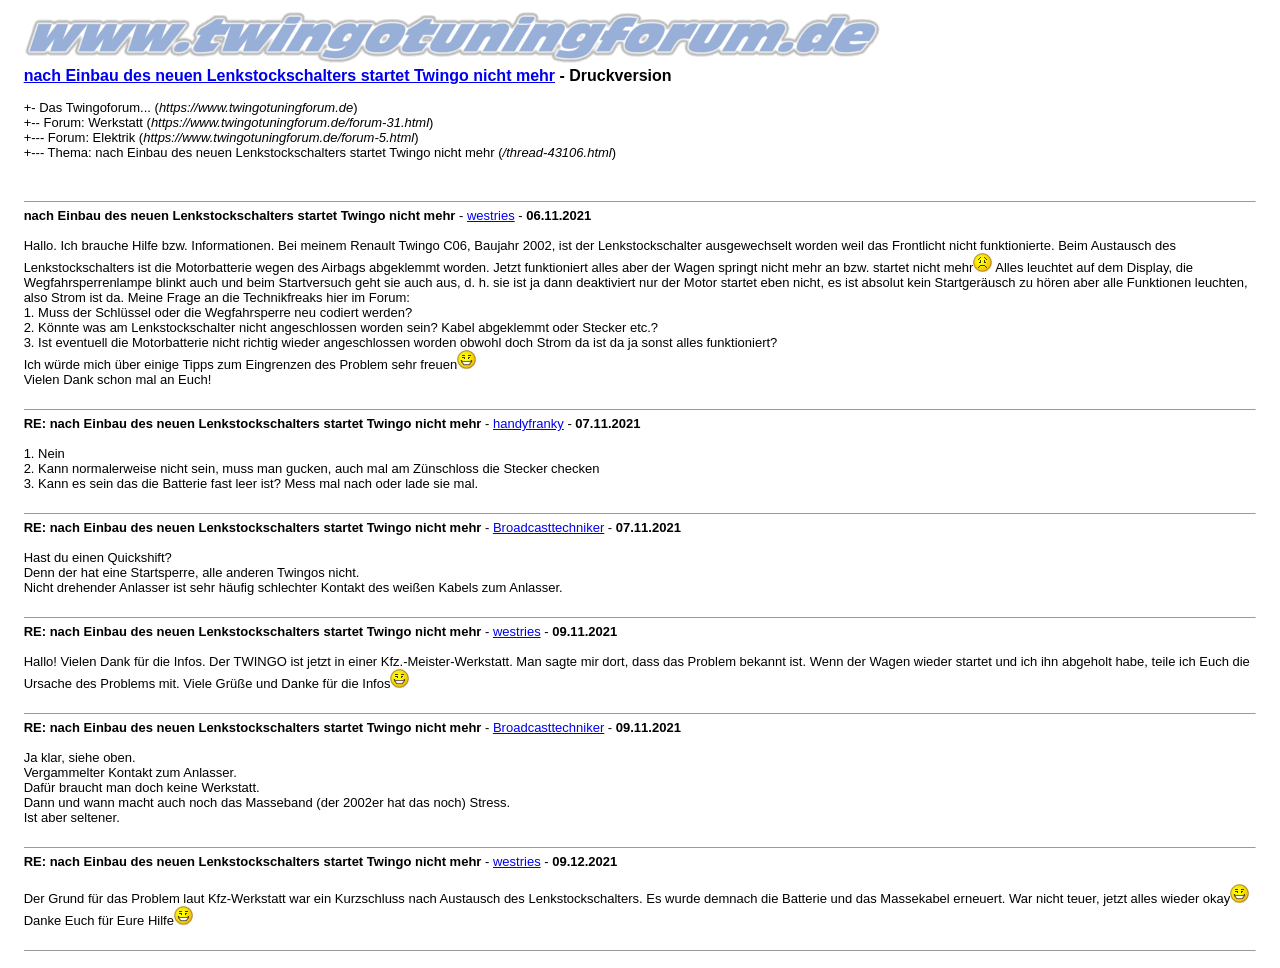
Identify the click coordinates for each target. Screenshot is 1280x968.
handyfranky (528, 423)
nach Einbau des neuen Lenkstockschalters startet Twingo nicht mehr (289, 75)
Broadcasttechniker (548, 527)
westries (491, 215)
